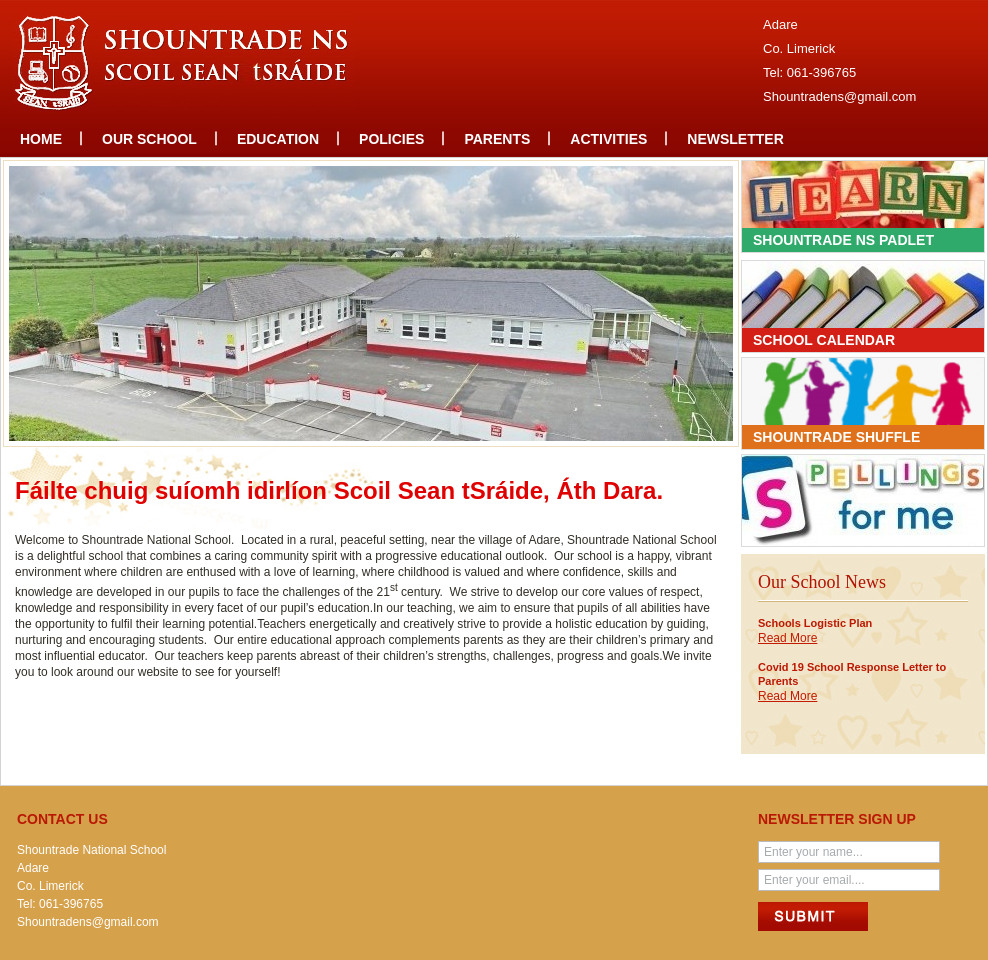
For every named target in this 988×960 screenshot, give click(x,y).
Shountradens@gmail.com (839, 96)
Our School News (822, 582)
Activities (608, 139)
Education (278, 139)
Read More (787, 638)
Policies (391, 139)
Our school (149, 139)
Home (41, 139)
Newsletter (735, 139)
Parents (497, 139)
